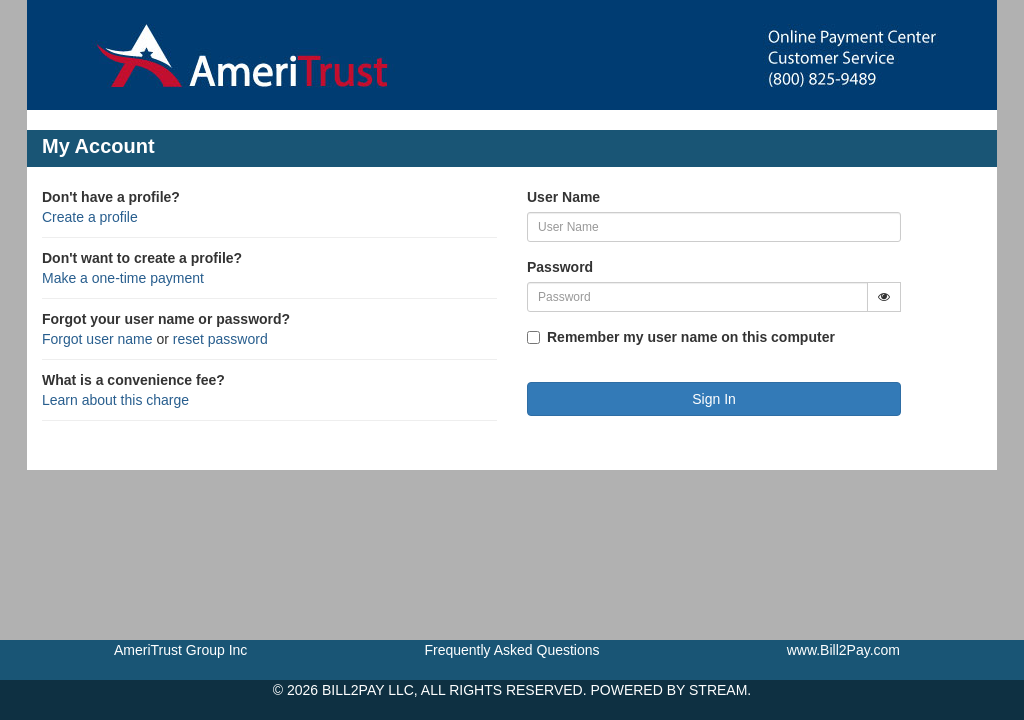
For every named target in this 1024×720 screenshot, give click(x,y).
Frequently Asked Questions (511, 650)
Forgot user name (97, 339)
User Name (563, 197)
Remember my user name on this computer (691, 337)
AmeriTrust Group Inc (180, 650)
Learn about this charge (115, 400)
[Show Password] (884, 297)
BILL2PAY (353, 690)
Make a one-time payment (123, 278)
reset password (220, 339)
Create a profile (90, 217)
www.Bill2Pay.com (843, 650)
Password (560, 267)
